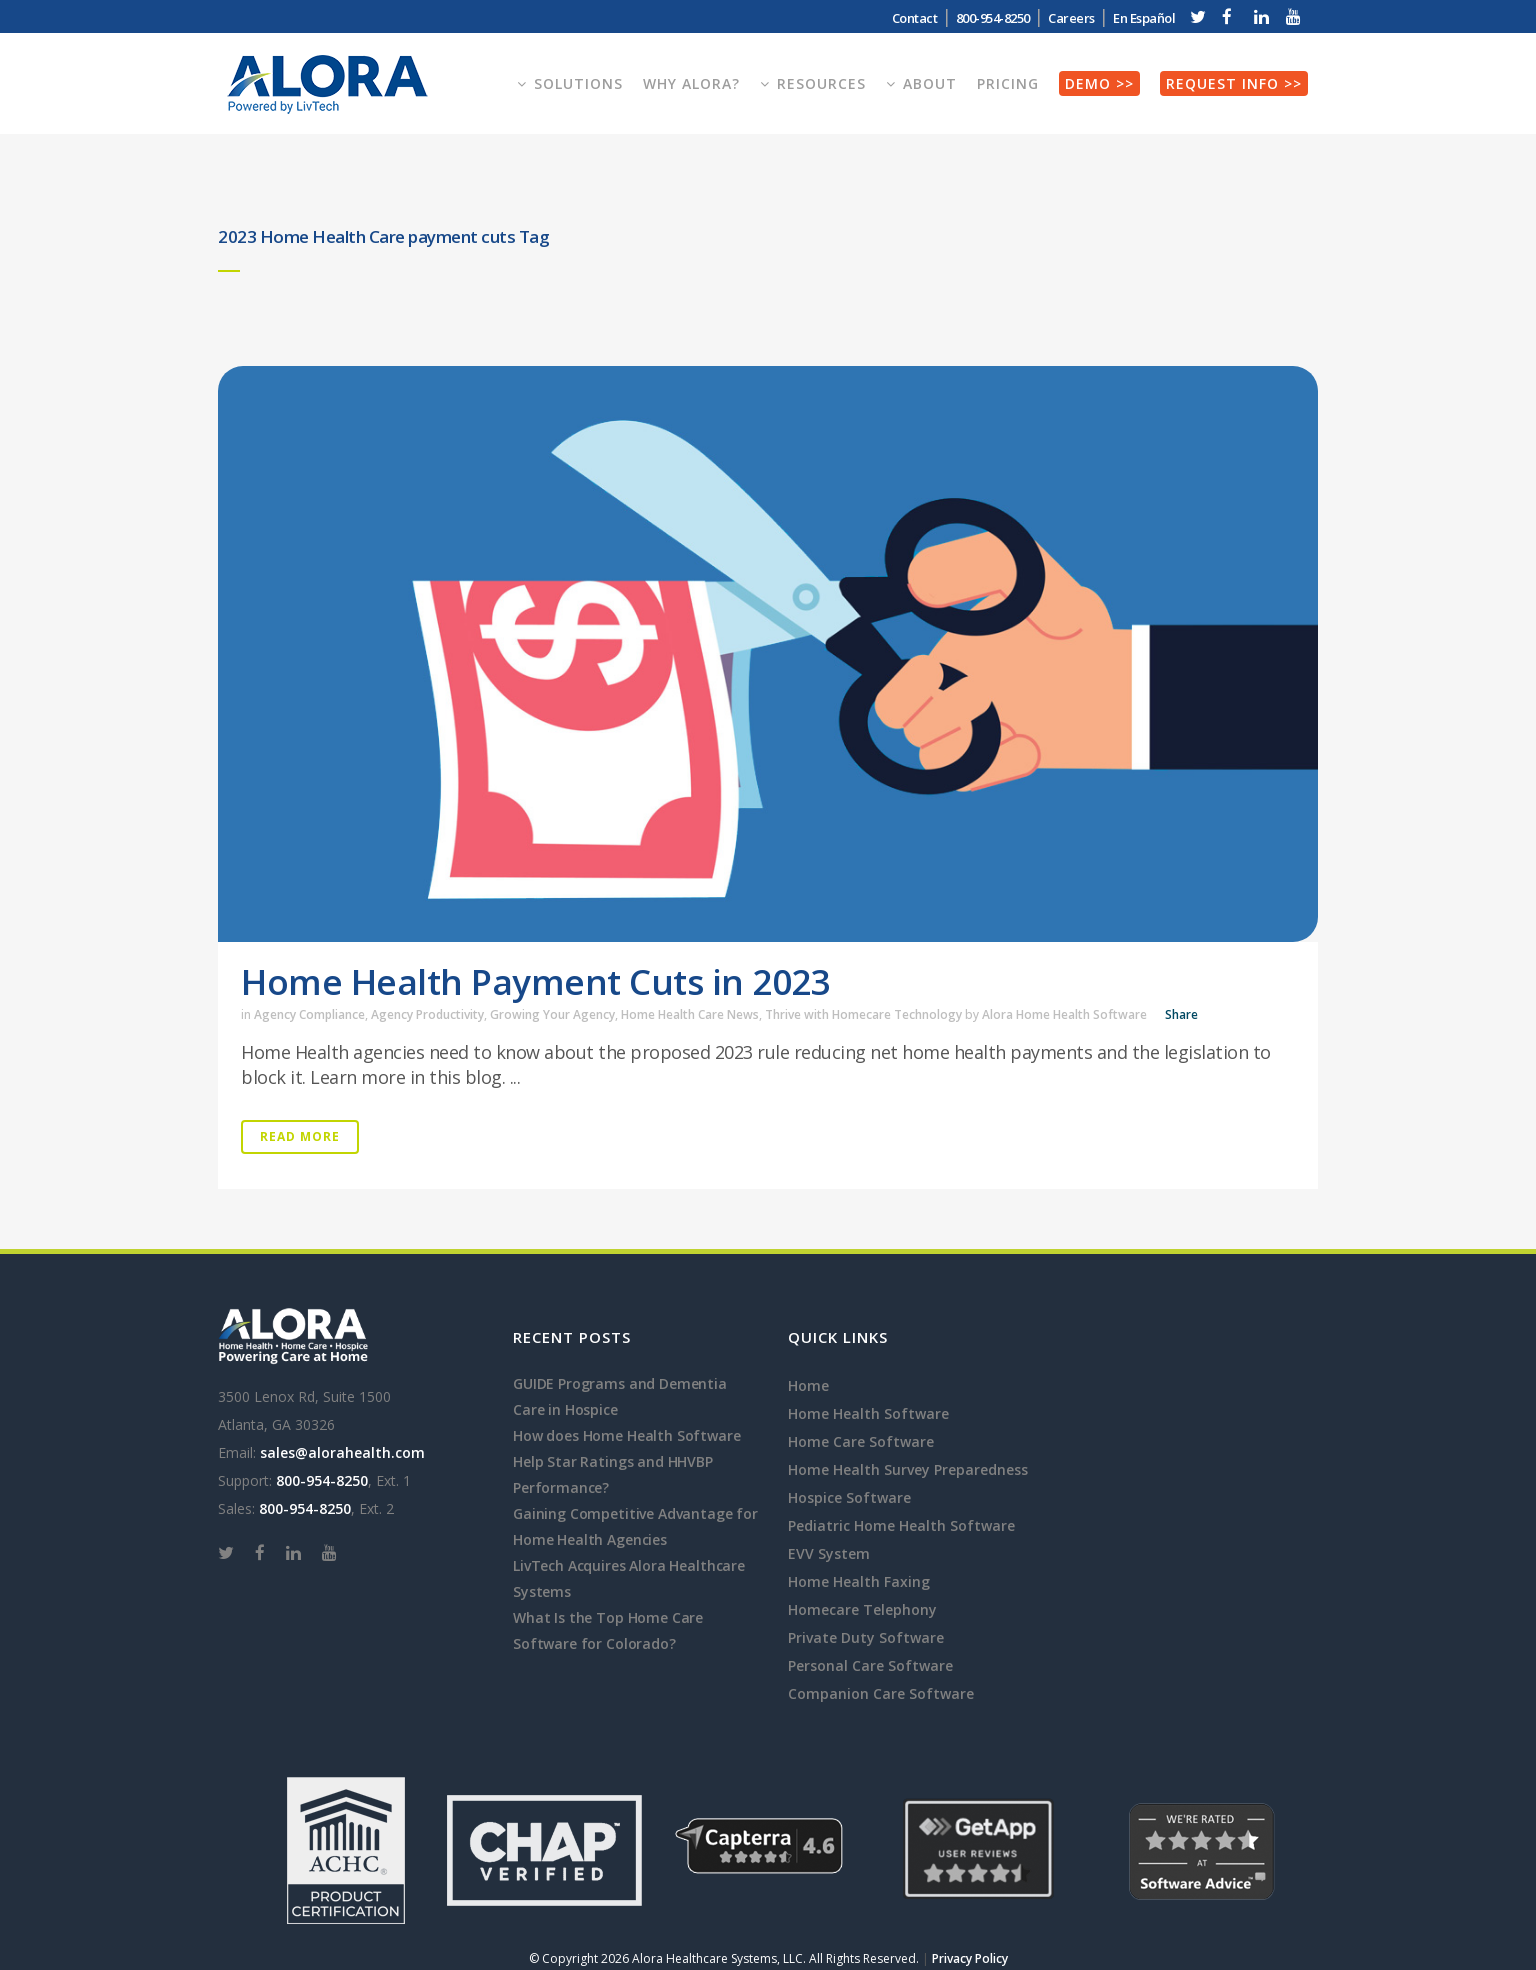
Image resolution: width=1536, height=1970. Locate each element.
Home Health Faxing (859, 1581)
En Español (1144, 18)
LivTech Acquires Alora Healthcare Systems (629, 1578)
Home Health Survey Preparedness (908, 1469)
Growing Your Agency (552, 1014)
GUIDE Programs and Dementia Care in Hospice (620, 1396)
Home (808, 1385)
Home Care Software (861, 1441)
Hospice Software (849, 1497)
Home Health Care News (690, 1014)
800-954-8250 (993, 18)
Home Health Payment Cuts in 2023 (535, 981)
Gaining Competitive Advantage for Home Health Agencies (635, 1526)
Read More (300, 1136)
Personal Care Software (870, 1665)
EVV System (829, 1553)
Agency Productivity (427, 1014)
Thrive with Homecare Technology (863, 1014)
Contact (915, 18)
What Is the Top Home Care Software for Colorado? (608, 1630)
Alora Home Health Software (1064, 1014)
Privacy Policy (970, 1958)
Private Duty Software (866, 1637)
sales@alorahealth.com (342, 1452)
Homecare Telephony (862, 1609)
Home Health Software (868, 1413)
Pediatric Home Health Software (901, 1525)
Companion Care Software (881, 1693)
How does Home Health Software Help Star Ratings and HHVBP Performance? (627, 1461)
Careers (1071, 18)
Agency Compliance (309, 1014)
